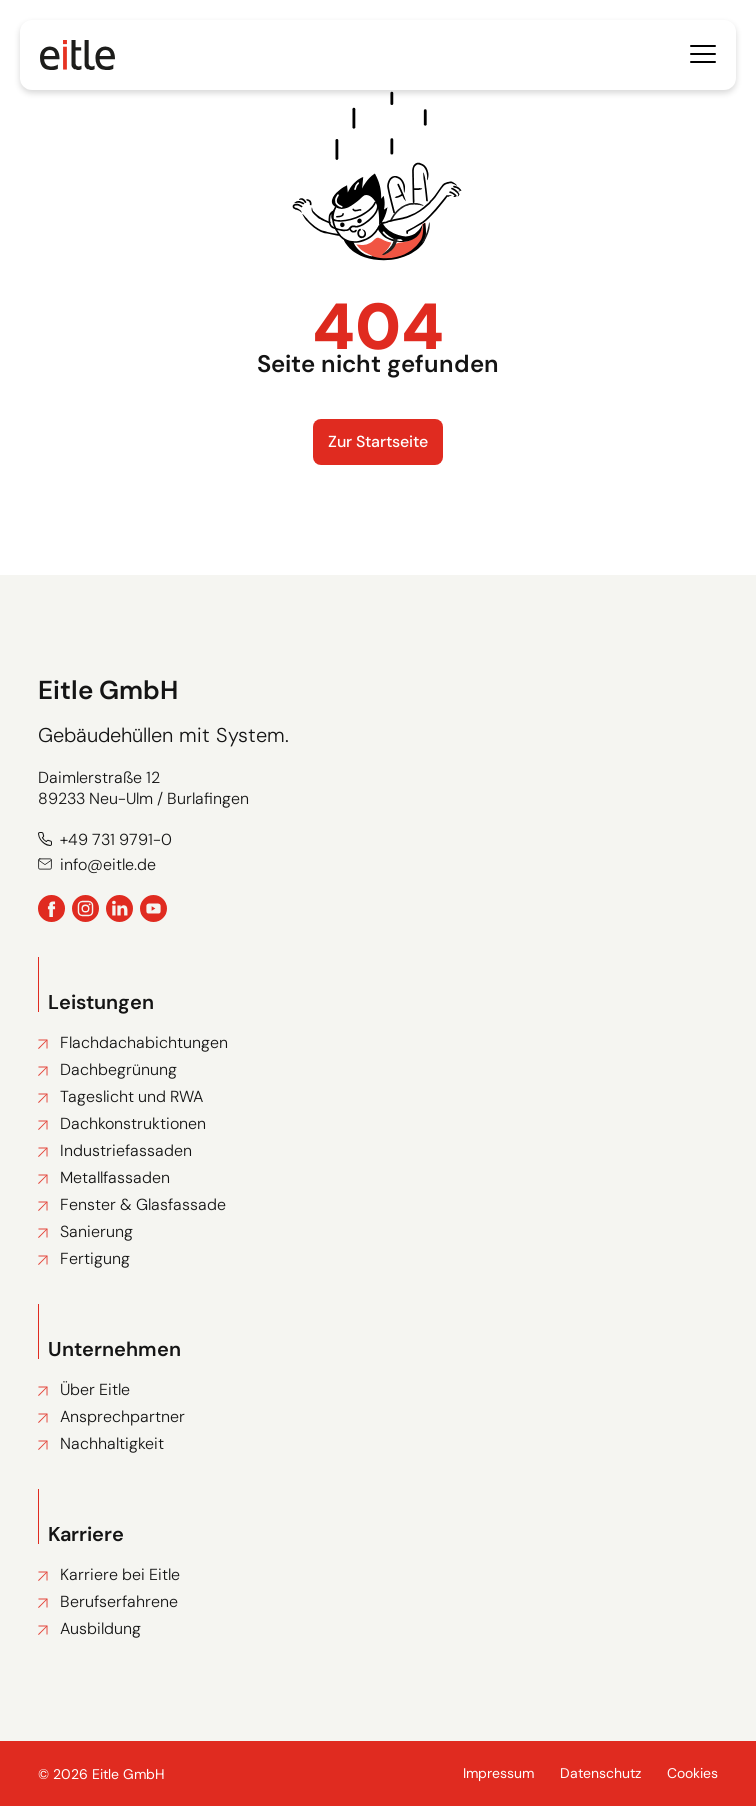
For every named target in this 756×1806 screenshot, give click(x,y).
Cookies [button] (692, 1773)
